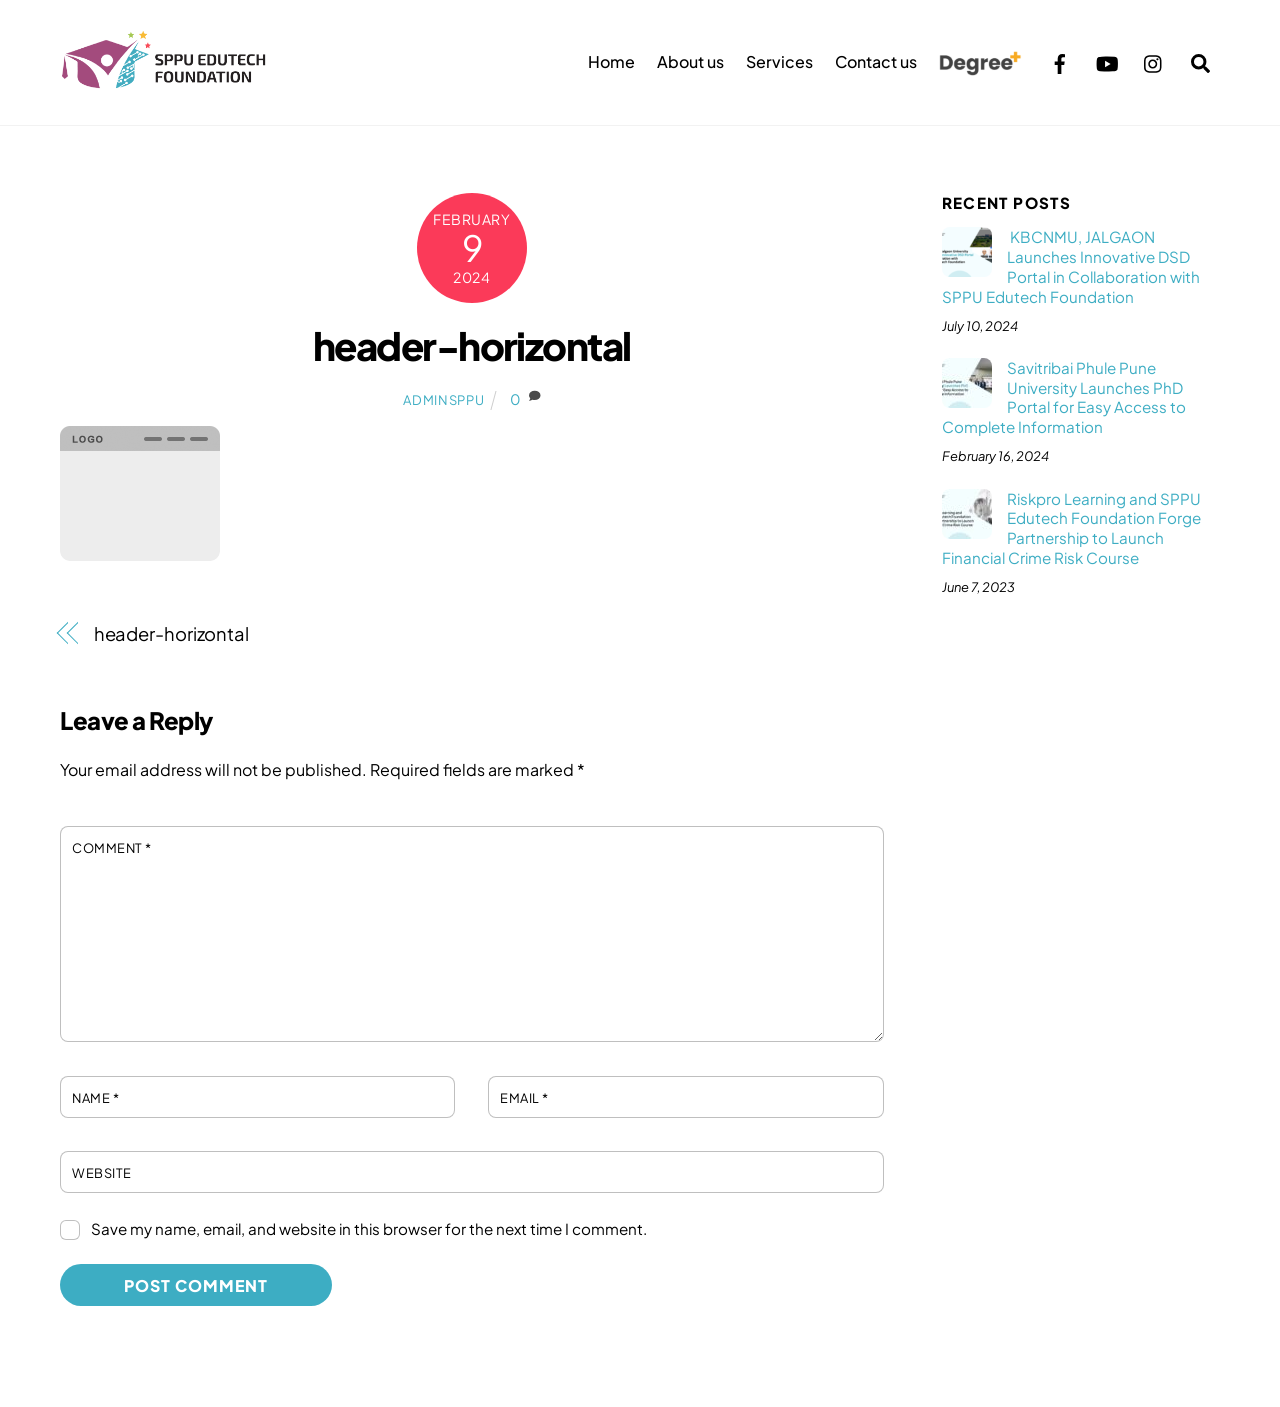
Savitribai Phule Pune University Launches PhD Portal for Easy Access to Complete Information (1064, 397)
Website (102, 1173)
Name (95, 1098)
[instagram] (1154, 60)
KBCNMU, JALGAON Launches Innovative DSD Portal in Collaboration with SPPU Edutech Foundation (1071, 266)
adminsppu (443, 400)
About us (690, 61)
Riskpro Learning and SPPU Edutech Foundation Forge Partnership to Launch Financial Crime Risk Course (1071, 528)
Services (779, 61)
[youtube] (1107, 60)
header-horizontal (472, 345)
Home (611, 61)
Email (524, 1098)
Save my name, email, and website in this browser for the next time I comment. (369, 1228)
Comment (112, 848)
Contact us (876, 61)
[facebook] (1060, 60)
